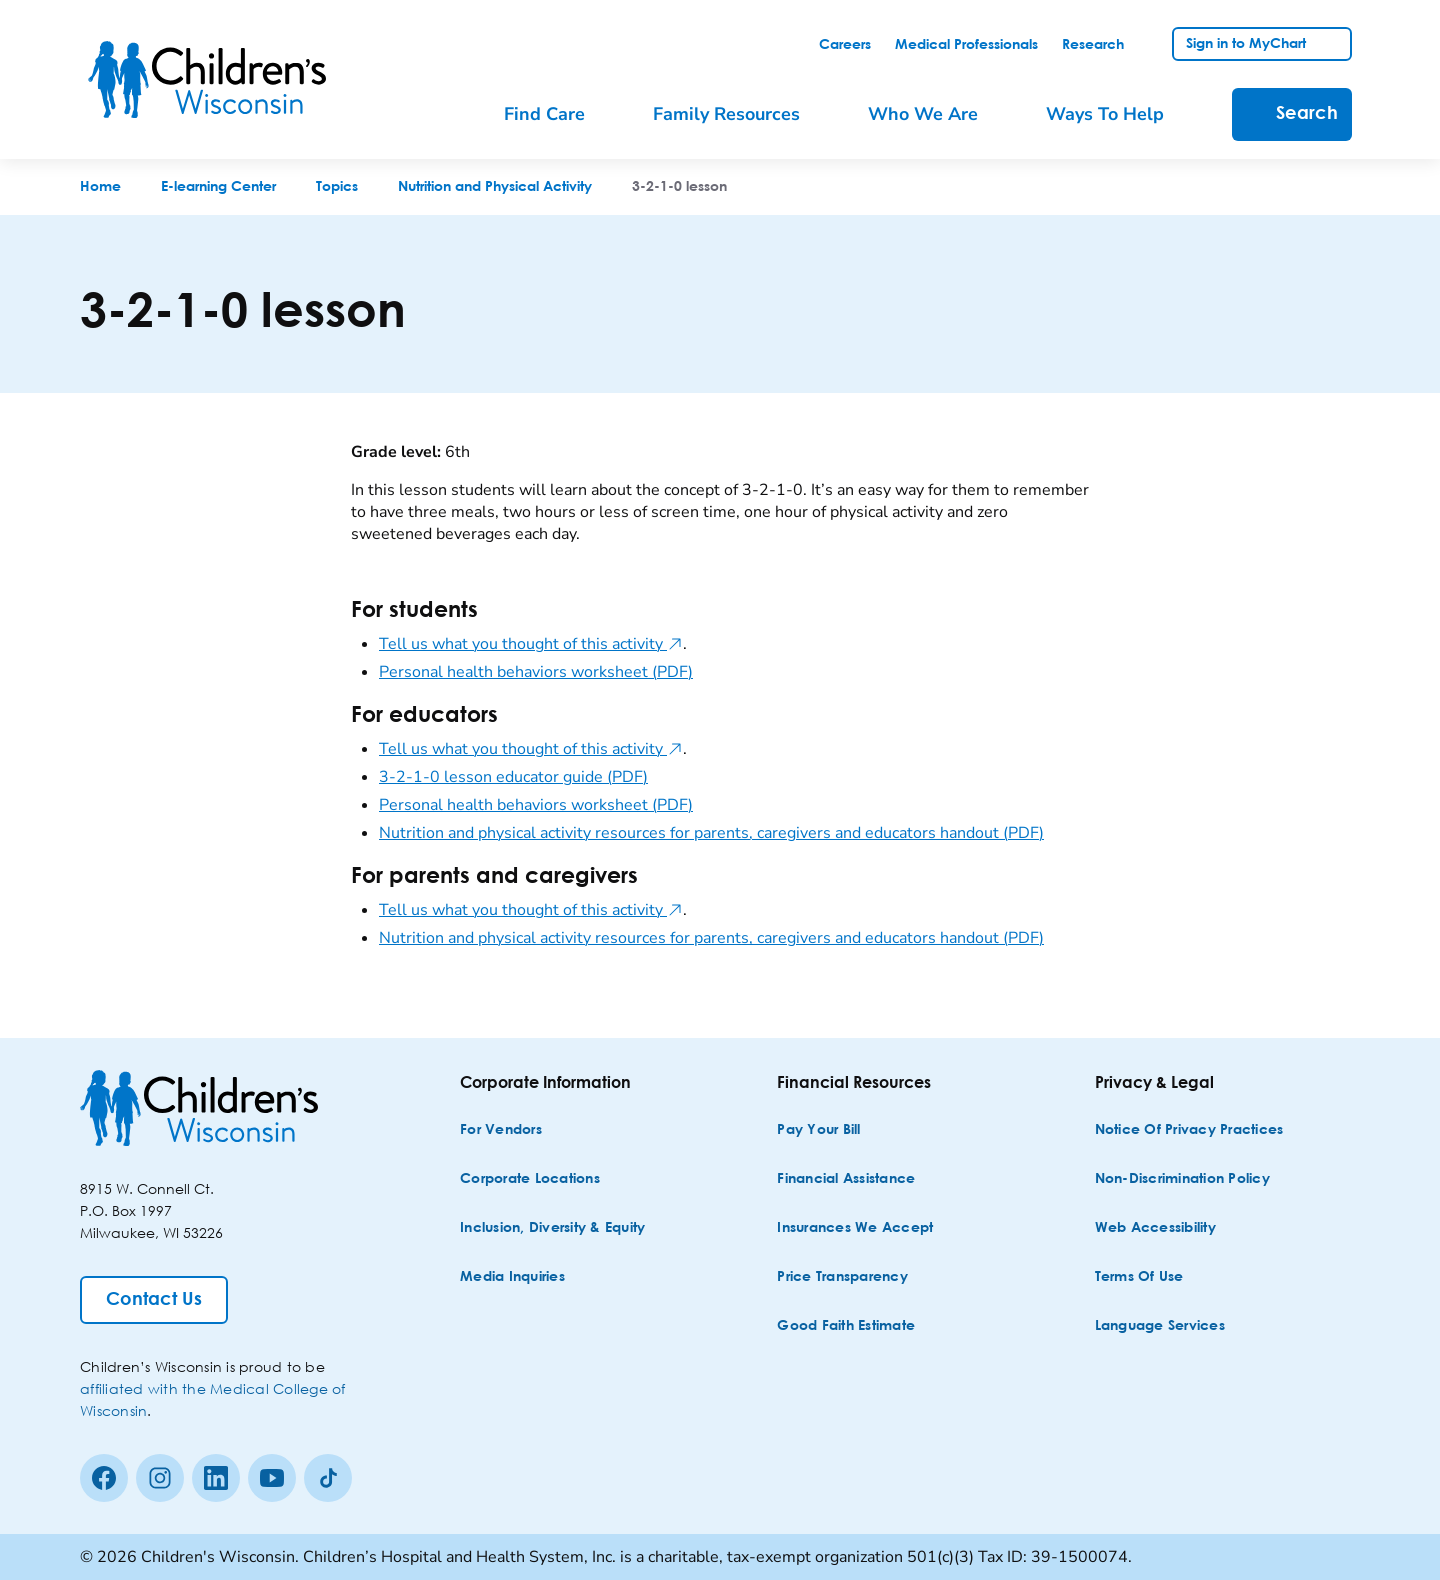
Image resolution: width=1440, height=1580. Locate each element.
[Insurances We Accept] (855, 1228)
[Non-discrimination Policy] (1182, 1179)
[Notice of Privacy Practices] (1189, 1130)
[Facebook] (104, 1478)
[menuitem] (558, 114)
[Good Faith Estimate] (846, 1326)
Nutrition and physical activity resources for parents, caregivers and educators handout (711, 833)
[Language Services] (1160, 1326)
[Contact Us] (154, 1300)
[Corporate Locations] (530, 1179)
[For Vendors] (501, 1130)
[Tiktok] (328, 1478)
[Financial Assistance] (846, 1179)
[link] (845, 45)
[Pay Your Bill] (818, 1130)
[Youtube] (272, 1478)
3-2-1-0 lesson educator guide (513, 777)
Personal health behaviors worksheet (536, 672)
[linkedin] (216, 1478)
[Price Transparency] (842, 1277)
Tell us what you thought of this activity (531, 644)
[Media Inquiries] (512, 1277)
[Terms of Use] (1139, 1277)
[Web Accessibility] (1155, 1228)
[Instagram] (160, 1478)
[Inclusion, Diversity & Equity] (552, 1228)
